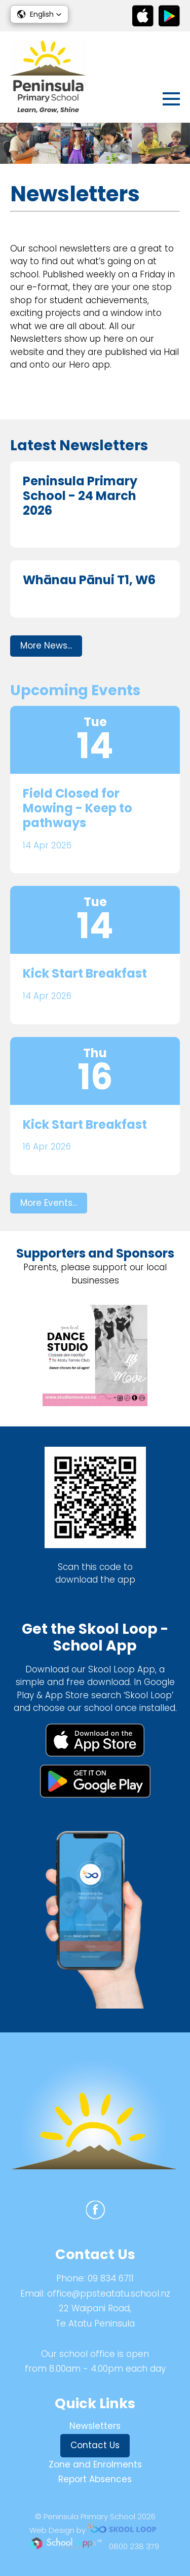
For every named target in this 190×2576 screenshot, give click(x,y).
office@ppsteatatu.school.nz (108, 2293)
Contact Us (95, 2445)
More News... (46, 645)
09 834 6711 (111, 2278)
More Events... (48, 1203)
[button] (39, 14)
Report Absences (95, 2479)
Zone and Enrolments (95, 2464)
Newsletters (95, 2426)
